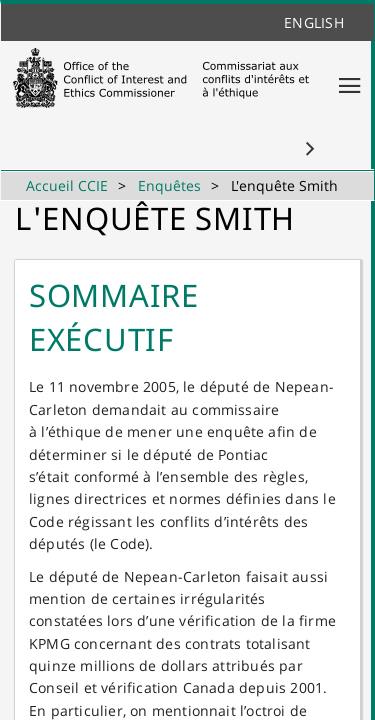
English (314, 22)
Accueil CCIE (67, 185)
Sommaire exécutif (114, 316)
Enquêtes (169, 185)
